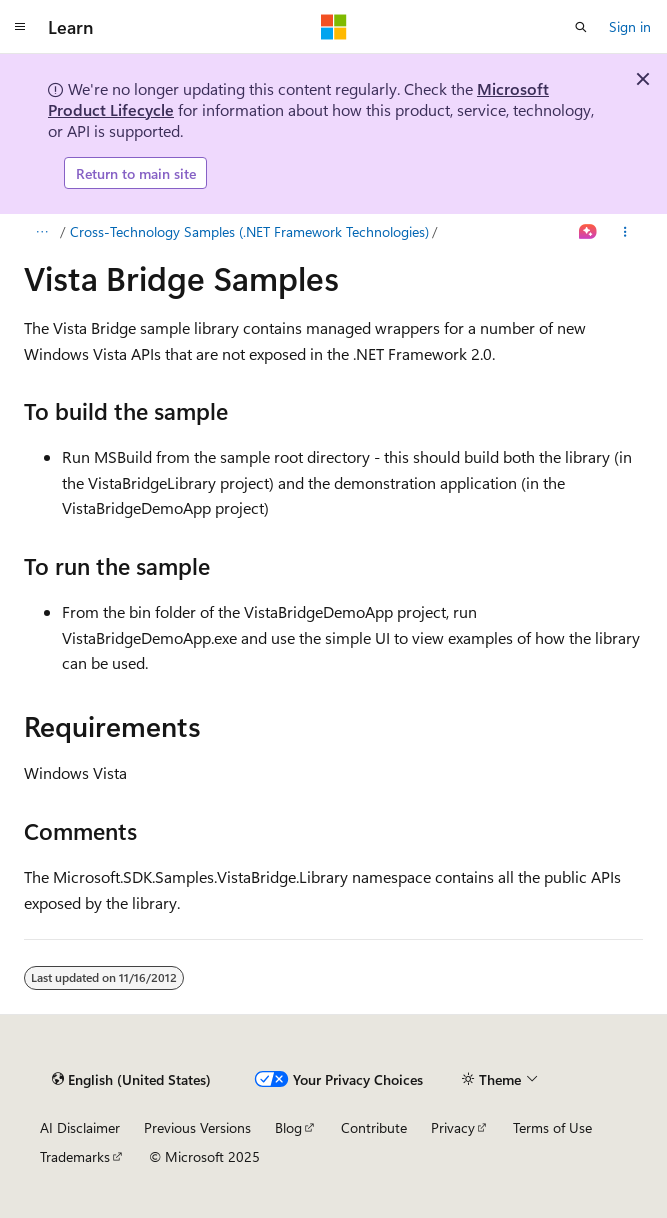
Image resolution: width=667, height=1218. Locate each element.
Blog (288, 1127)
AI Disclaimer (80, 1127)
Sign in (630, 26)
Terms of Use (552, 1127)
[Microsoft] (334, 27)
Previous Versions (197, 1127)
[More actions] (625, 232)
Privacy (453, 1127)
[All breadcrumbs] (41, 232)
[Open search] (581, 27)
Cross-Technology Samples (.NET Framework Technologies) (249, 231)
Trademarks (75, 1156)
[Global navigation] (20, 27)
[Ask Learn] (588, 232)
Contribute (374, 1127)
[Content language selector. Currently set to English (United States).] (131, 1079)
